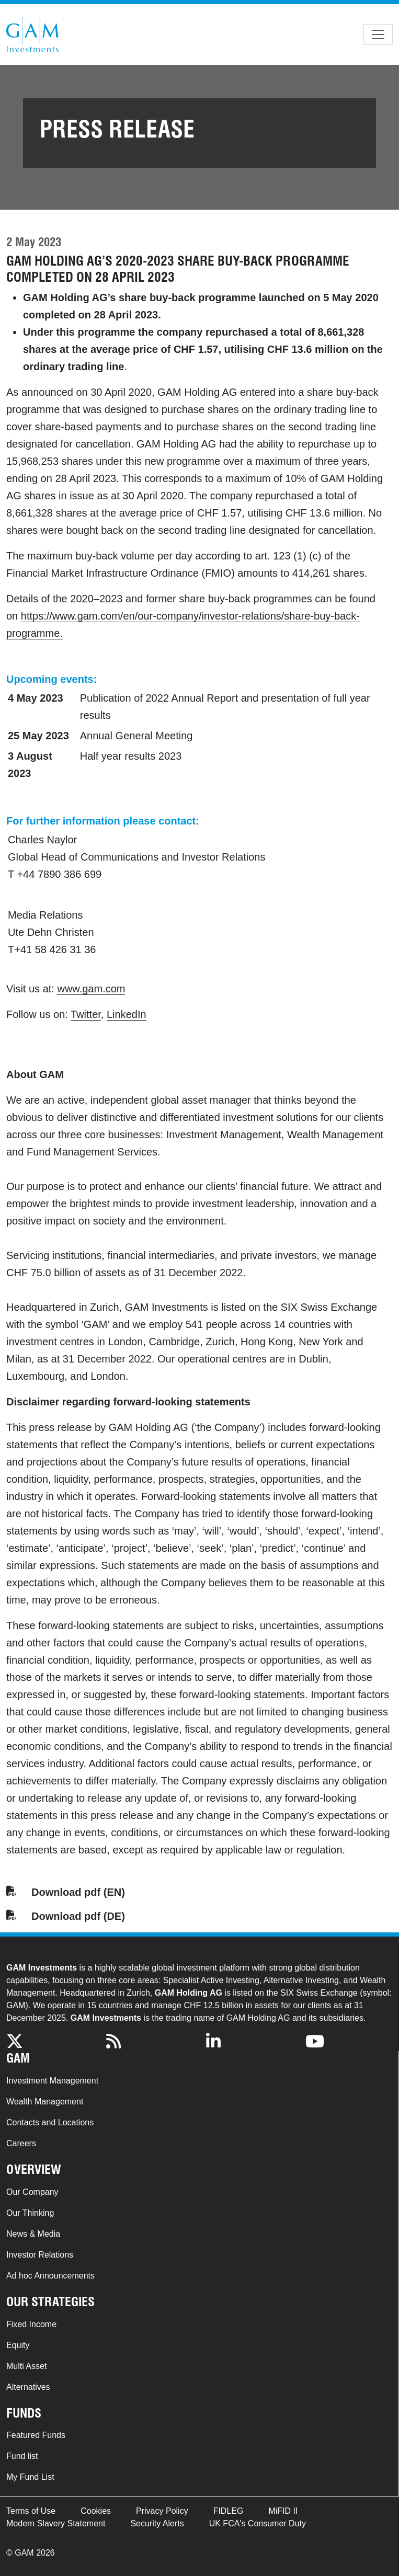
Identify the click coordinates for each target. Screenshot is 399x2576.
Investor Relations (39, 2254)
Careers (21, 2143)
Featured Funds (35, 2435)
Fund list (22, 2456)
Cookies (96, 2510)
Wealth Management (44, 2101)
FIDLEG (228, 2510)
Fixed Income (31, 2324)
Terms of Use (30, 2510)
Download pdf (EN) (78, 1892)
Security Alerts (157, 2523)
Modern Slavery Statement (55, 2523)
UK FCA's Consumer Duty (257, 2523)
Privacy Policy (162, 2510)
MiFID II (283, 2510)
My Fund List (30, 2476)
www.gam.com (91, 988)
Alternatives (28, 2387)
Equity (17, 2345)
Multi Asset (26, 2366)
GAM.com (32, 34)
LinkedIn (126, 1014)
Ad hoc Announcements (50, 2275)
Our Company (32, 2192)
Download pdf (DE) (78, 1916)
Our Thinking (30, 2212)
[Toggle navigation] (378, 34)
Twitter (86, 1014)
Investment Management (52, 2080)
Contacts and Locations (50, 2122)
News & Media (33, 2233)
